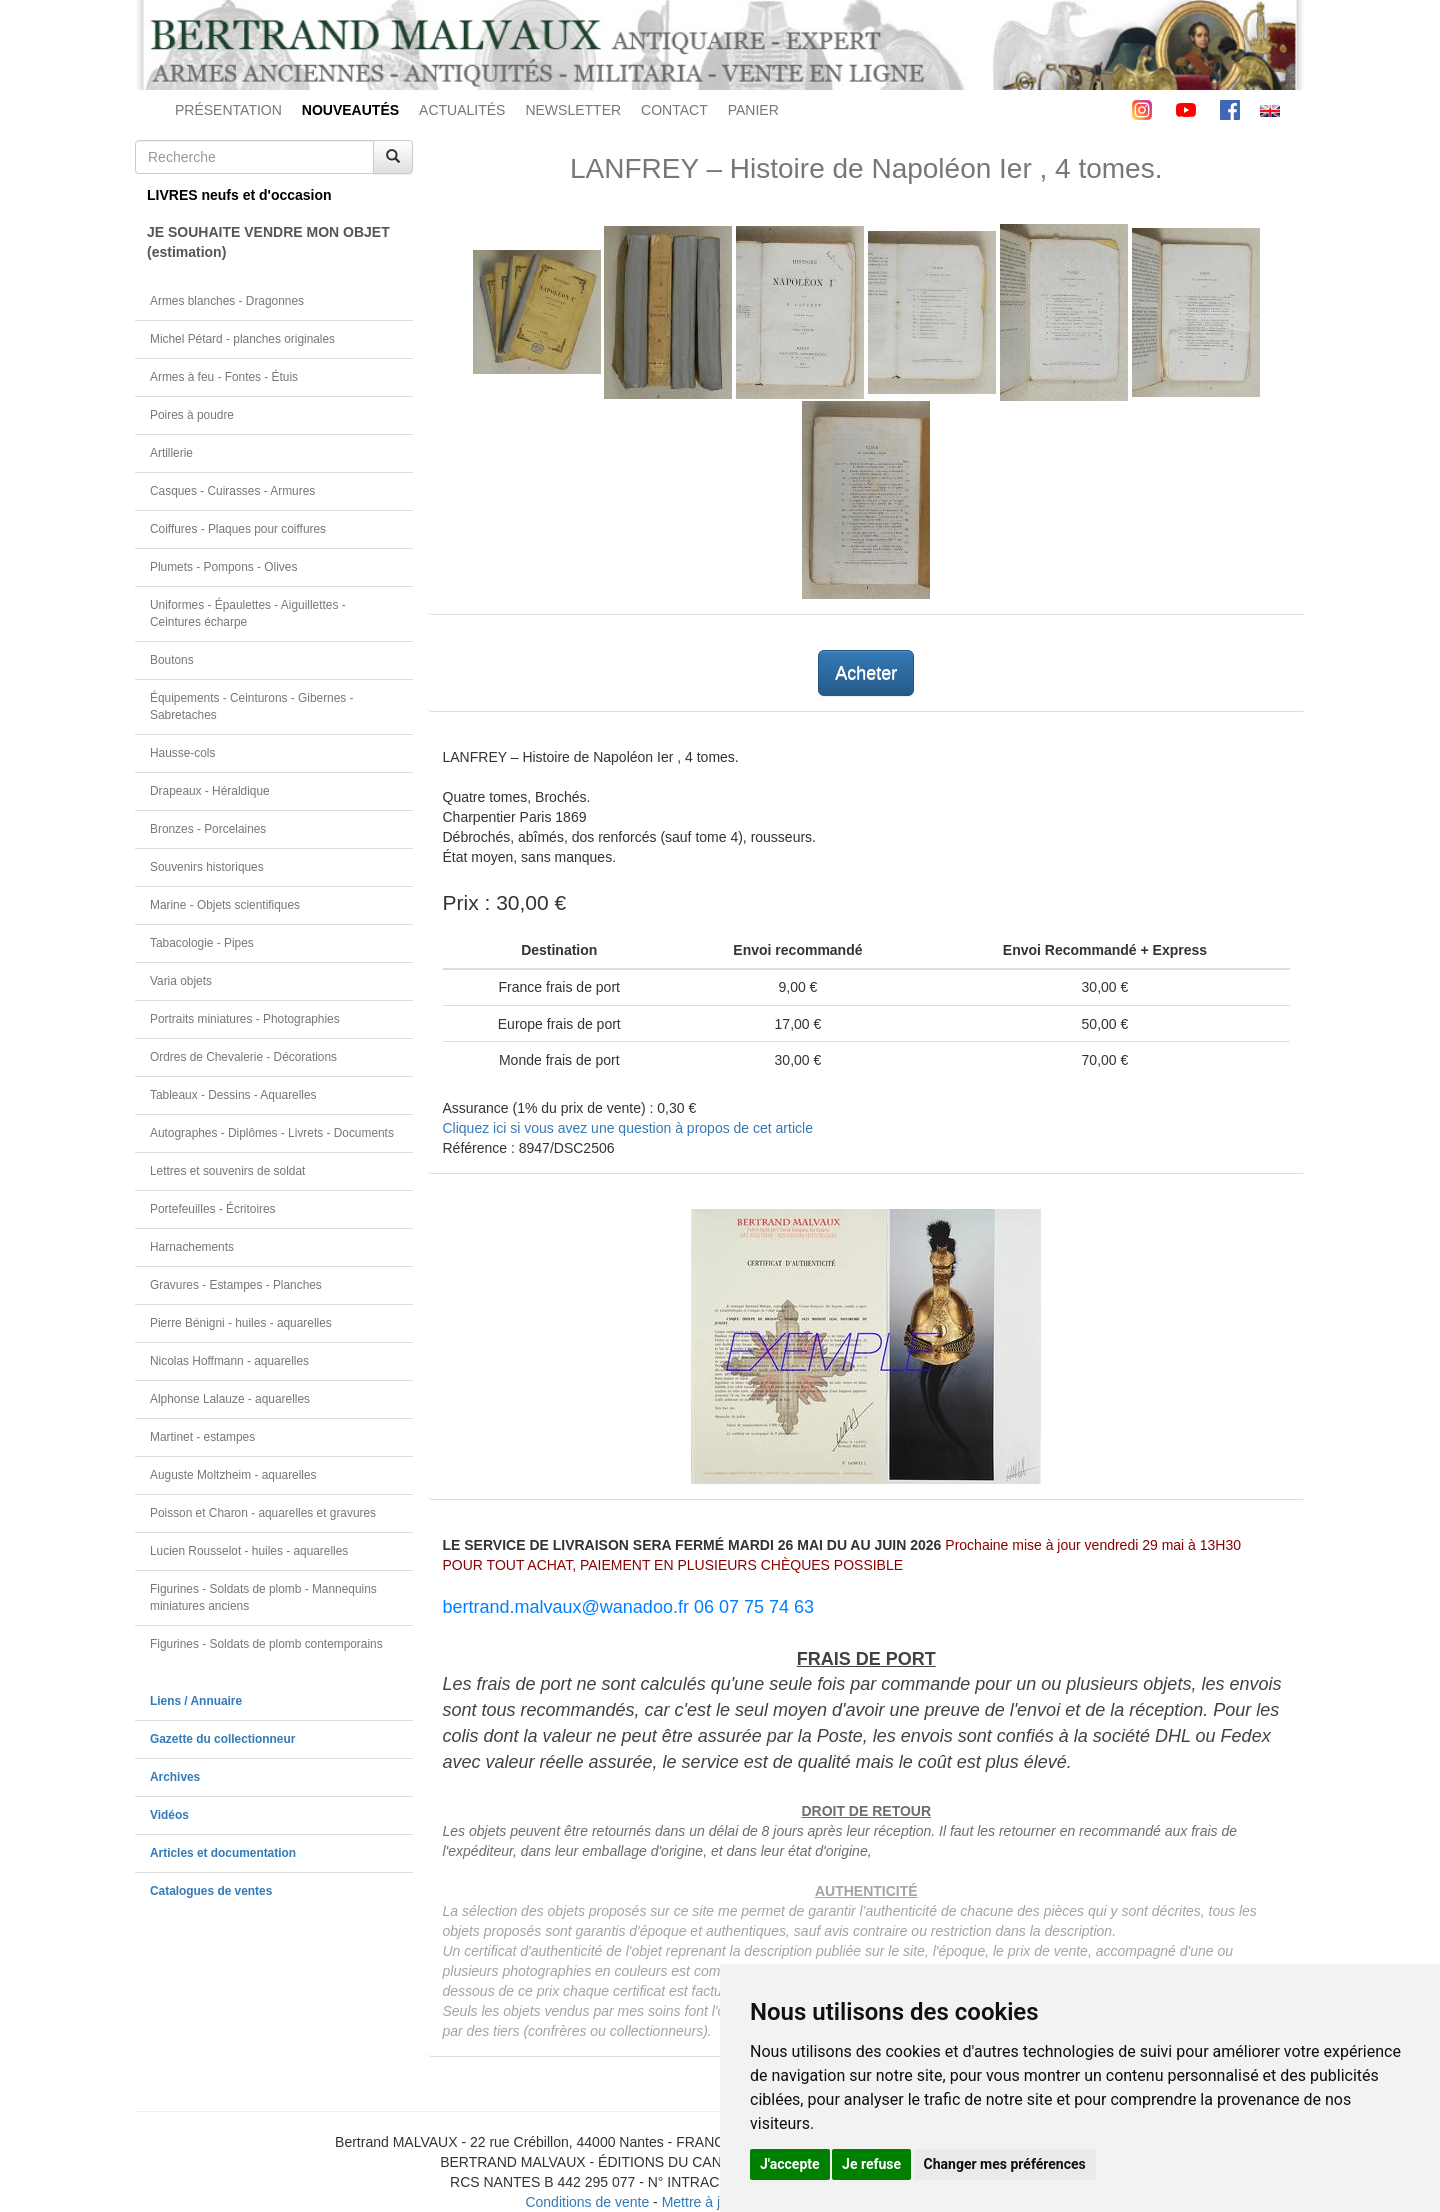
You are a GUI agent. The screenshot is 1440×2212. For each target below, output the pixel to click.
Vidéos (169, 1815)
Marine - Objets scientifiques (225, 905)
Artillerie (171, 453)
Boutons (172, 660)
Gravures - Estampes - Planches (236, 1285)
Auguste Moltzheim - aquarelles (233, 1475)
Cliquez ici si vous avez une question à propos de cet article (628, 1128)
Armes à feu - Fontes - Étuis (224, 377)
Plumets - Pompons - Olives (223, 567)
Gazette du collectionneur (222, 1739)
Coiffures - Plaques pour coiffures (238, 529)
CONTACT (674, 110)
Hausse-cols (182, 753)
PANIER (753, 110)
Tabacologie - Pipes (202, 943)
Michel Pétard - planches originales (242, 339)
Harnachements (192, 1247)
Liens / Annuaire (196, 1701)
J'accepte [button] (790, 2164)
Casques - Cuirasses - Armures (232, 491)
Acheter (866, 673)
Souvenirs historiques (207, 867)
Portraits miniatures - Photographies (245, 1019)
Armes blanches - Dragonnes (227, 301)
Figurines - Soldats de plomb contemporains (266, 1644)
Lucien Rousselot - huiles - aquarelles (249, 1551)
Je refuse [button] (871, 2164)
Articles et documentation (223, 1853)
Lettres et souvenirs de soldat (227, 1171)
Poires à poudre (192, 415)
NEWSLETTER (573, 110)
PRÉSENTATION (228, 110)
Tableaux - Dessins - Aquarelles (233, 1095)
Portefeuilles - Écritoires (213, 1209)
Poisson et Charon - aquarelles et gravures (263, 1513)
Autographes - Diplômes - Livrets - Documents (272, 1133)
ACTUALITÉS (462, 110)
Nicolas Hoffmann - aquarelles (229, 1361)
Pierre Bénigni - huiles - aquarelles (241, 1323)
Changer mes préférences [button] (1005, 2164)
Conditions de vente (587, 2202)
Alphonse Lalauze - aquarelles (230, 1399)
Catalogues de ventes (211, 1891)
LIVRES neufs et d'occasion (239, 195)
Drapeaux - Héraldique (210, 791)
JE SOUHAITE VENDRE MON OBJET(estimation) (268, 242)
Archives (175, 1777)
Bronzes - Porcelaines (208, 829)
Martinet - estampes (202, 1437)
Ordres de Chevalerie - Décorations (243, 1057)
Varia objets (181, 981)
